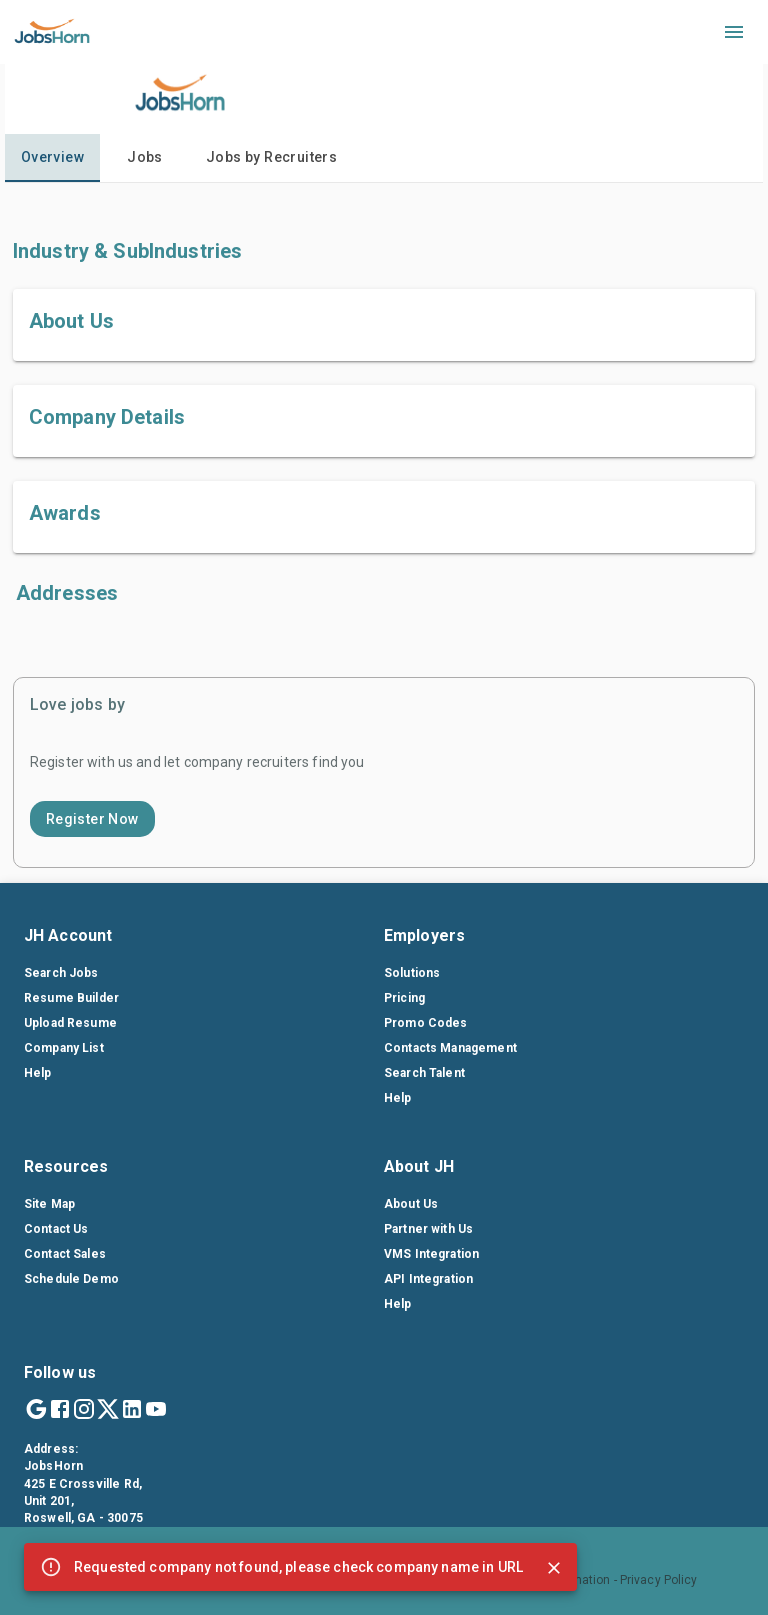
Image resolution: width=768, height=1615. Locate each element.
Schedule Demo (71, 1279)
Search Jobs (61, 973)
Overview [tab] (52, 157)
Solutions (412, 973)
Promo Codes (426, 1023)
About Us (411, 1204)
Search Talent (424, 1073)
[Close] (554, 1568)
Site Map (49, 1204)
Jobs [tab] (145, 157)
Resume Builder (71, 998)
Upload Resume (70, 1023)
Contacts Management (450, 1048)
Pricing (404, 998)
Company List (64, 1048)
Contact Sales (65, 1254)
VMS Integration (431, 1254)
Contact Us (56, 1229)
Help (38, 1073)
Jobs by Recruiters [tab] (271, 157)
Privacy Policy (659, 1580)
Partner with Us (428, 1229)
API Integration (428, 1279)
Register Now (92, 819)
